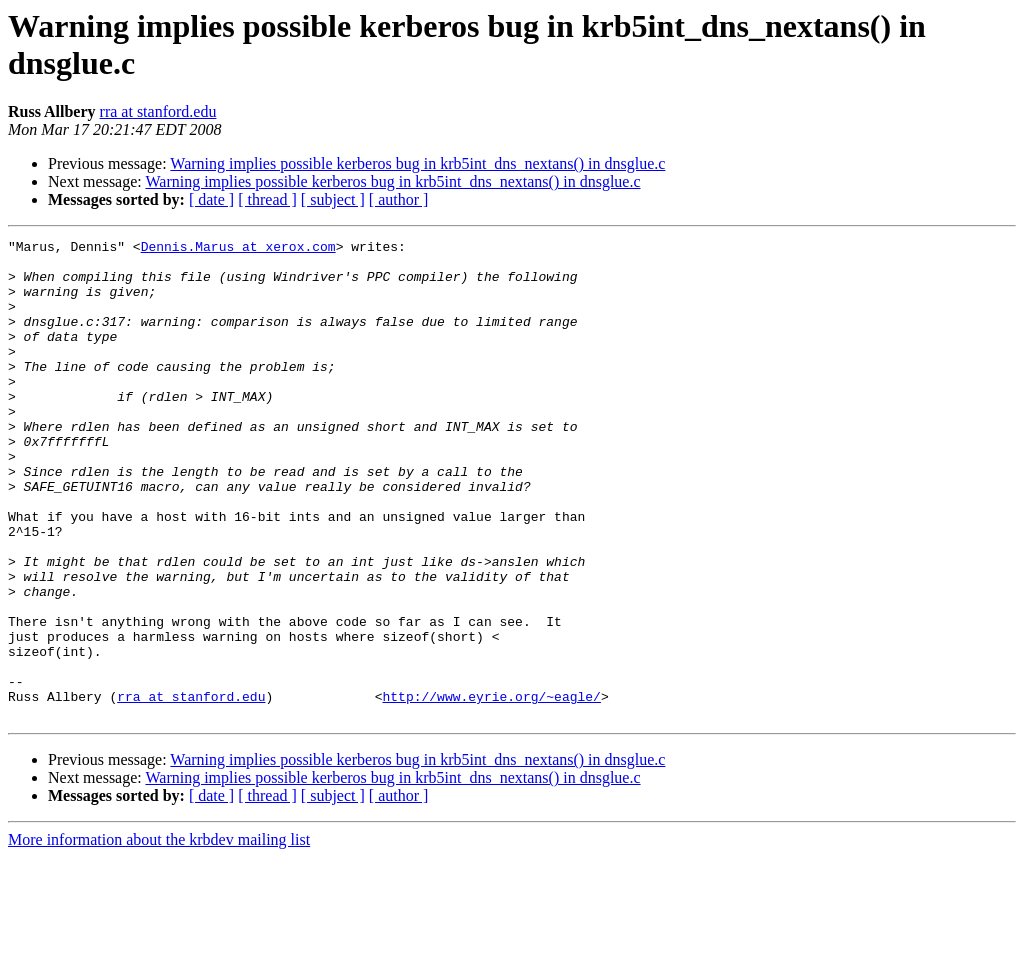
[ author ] (399, 199)
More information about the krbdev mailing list (159, 935)
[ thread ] (267, 199)
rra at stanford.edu (158, 111)
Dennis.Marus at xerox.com (238, 249)
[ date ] (211, 199)
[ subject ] (333, 199)
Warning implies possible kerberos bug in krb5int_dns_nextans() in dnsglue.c (417, 163)
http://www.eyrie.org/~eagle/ (491, 789)
